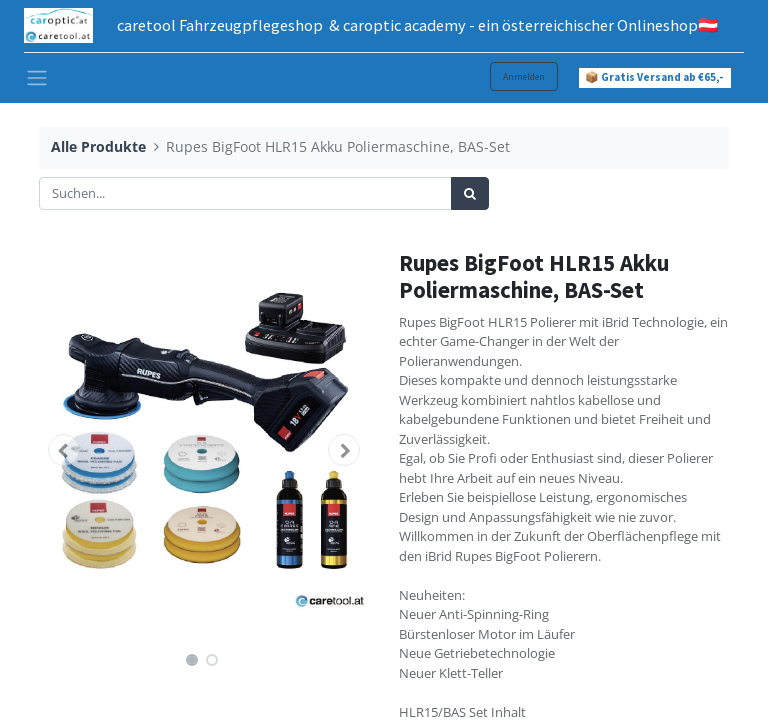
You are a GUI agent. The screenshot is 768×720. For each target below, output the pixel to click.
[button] (64, 450)
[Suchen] (470, 194)
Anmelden (524, 76)
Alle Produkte (98, 146)
